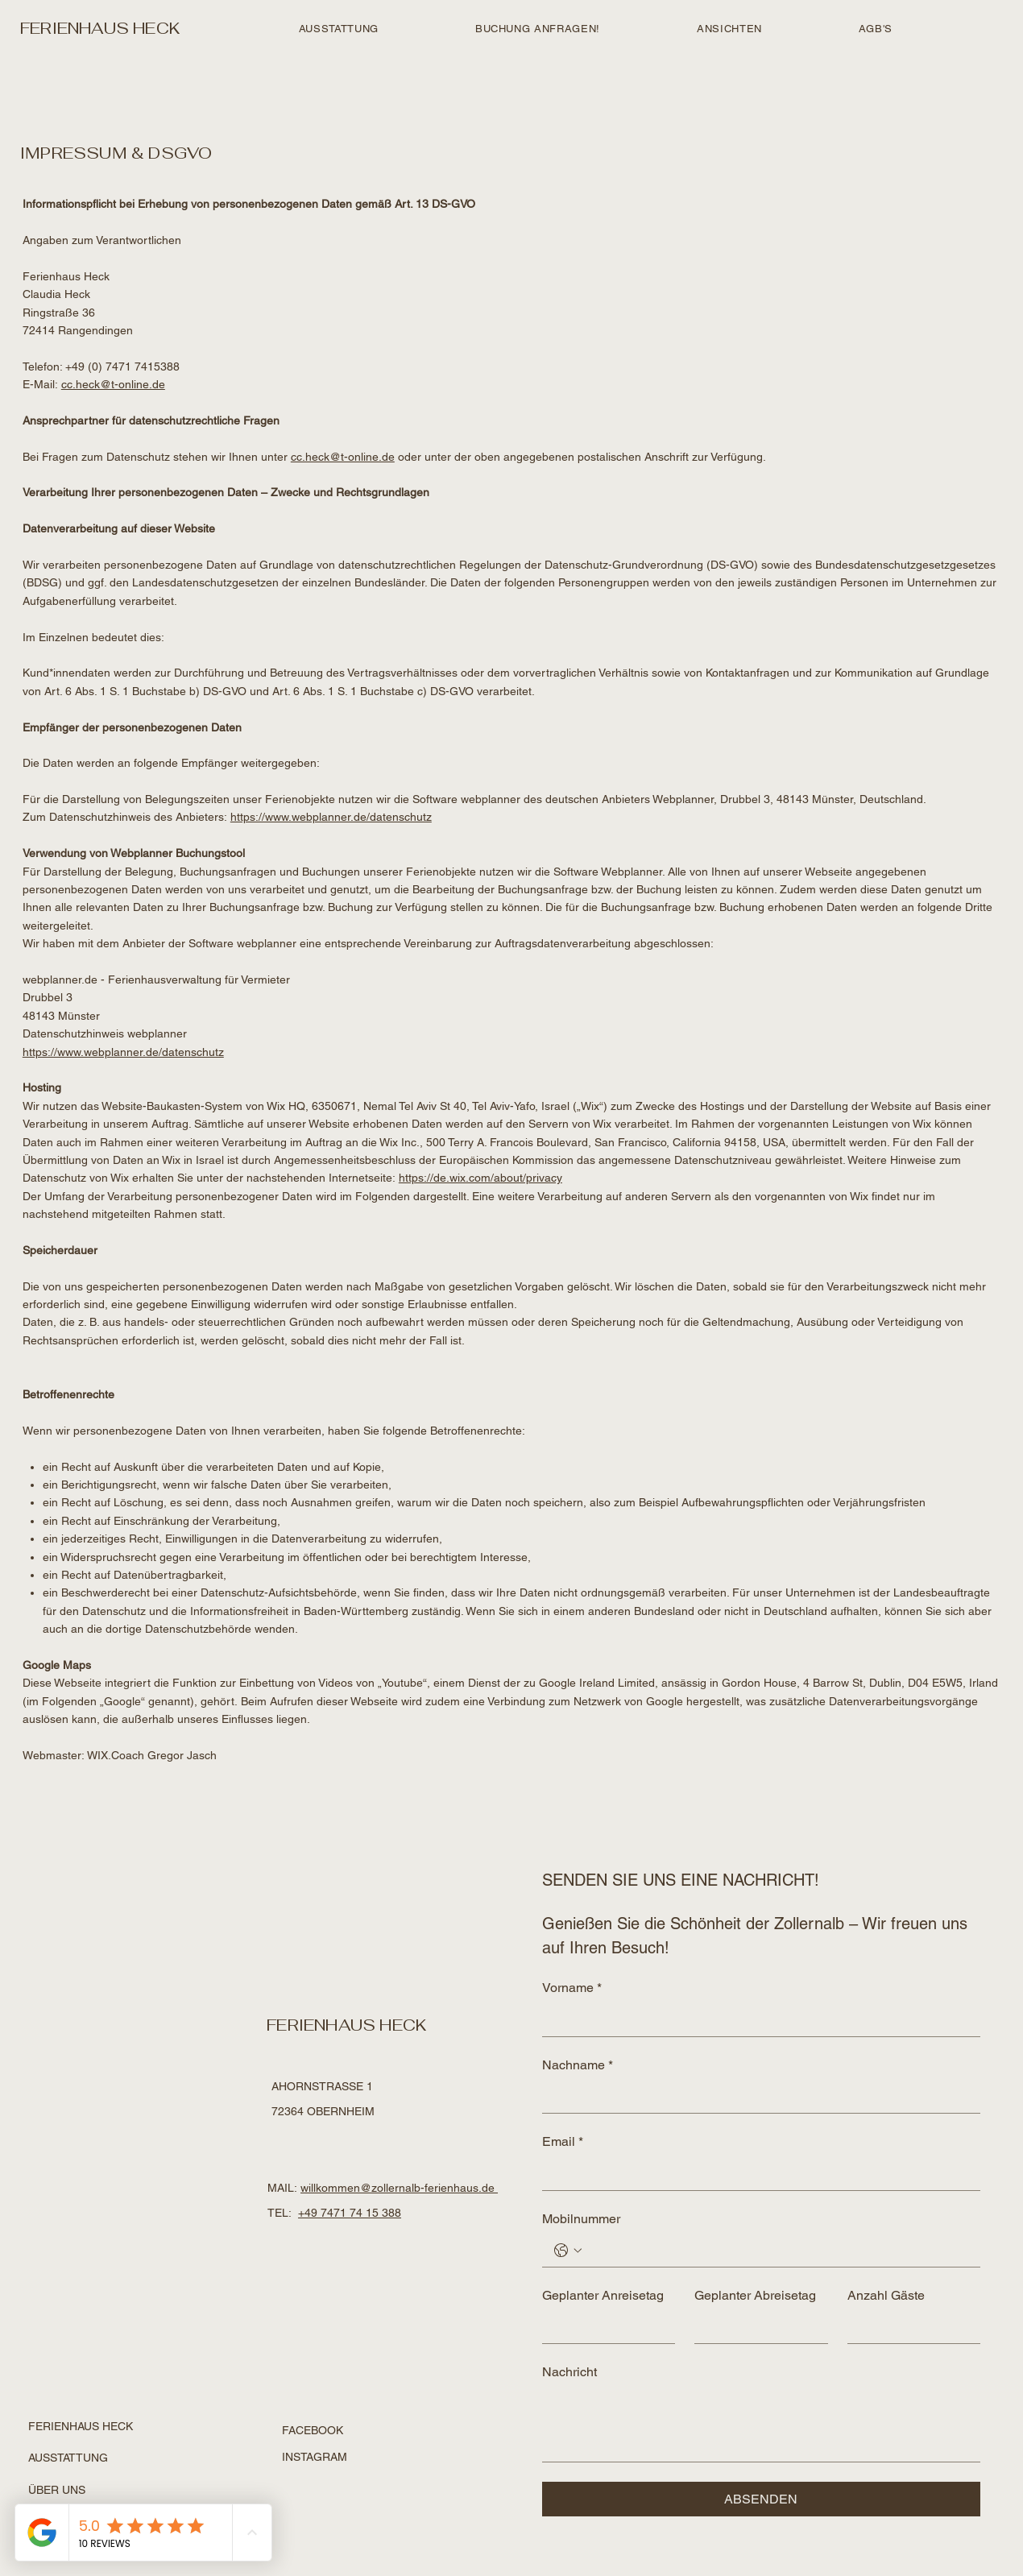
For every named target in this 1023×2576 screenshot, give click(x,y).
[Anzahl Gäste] (909, 2327)
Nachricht (569, 2371)
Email (562, 2142)
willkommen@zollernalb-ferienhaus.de (399, 2187)
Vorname (572, 1988)
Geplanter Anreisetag (603, 2295)
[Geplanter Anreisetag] (603, 2327)
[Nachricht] (761, 2425)
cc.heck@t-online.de (113, 384)
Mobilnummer (581, 2218)
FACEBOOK (312, 2430)
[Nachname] (756, 2097)
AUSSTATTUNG (68, 2458)
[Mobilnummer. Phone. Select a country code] (568, 2250)
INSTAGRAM (314, 2456)
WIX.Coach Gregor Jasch (152, 1755)
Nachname (577, 2065)
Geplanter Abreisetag (755, 2295)
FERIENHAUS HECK (100, 28)
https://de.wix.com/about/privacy (480, 1177)
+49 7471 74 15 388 (349, 2212)
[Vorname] (756, 2020)
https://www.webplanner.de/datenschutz (331, 816)
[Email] (756, 2174)
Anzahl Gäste (886, 2295)
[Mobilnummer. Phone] (777, 2250)
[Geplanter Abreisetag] (756, 2327)
